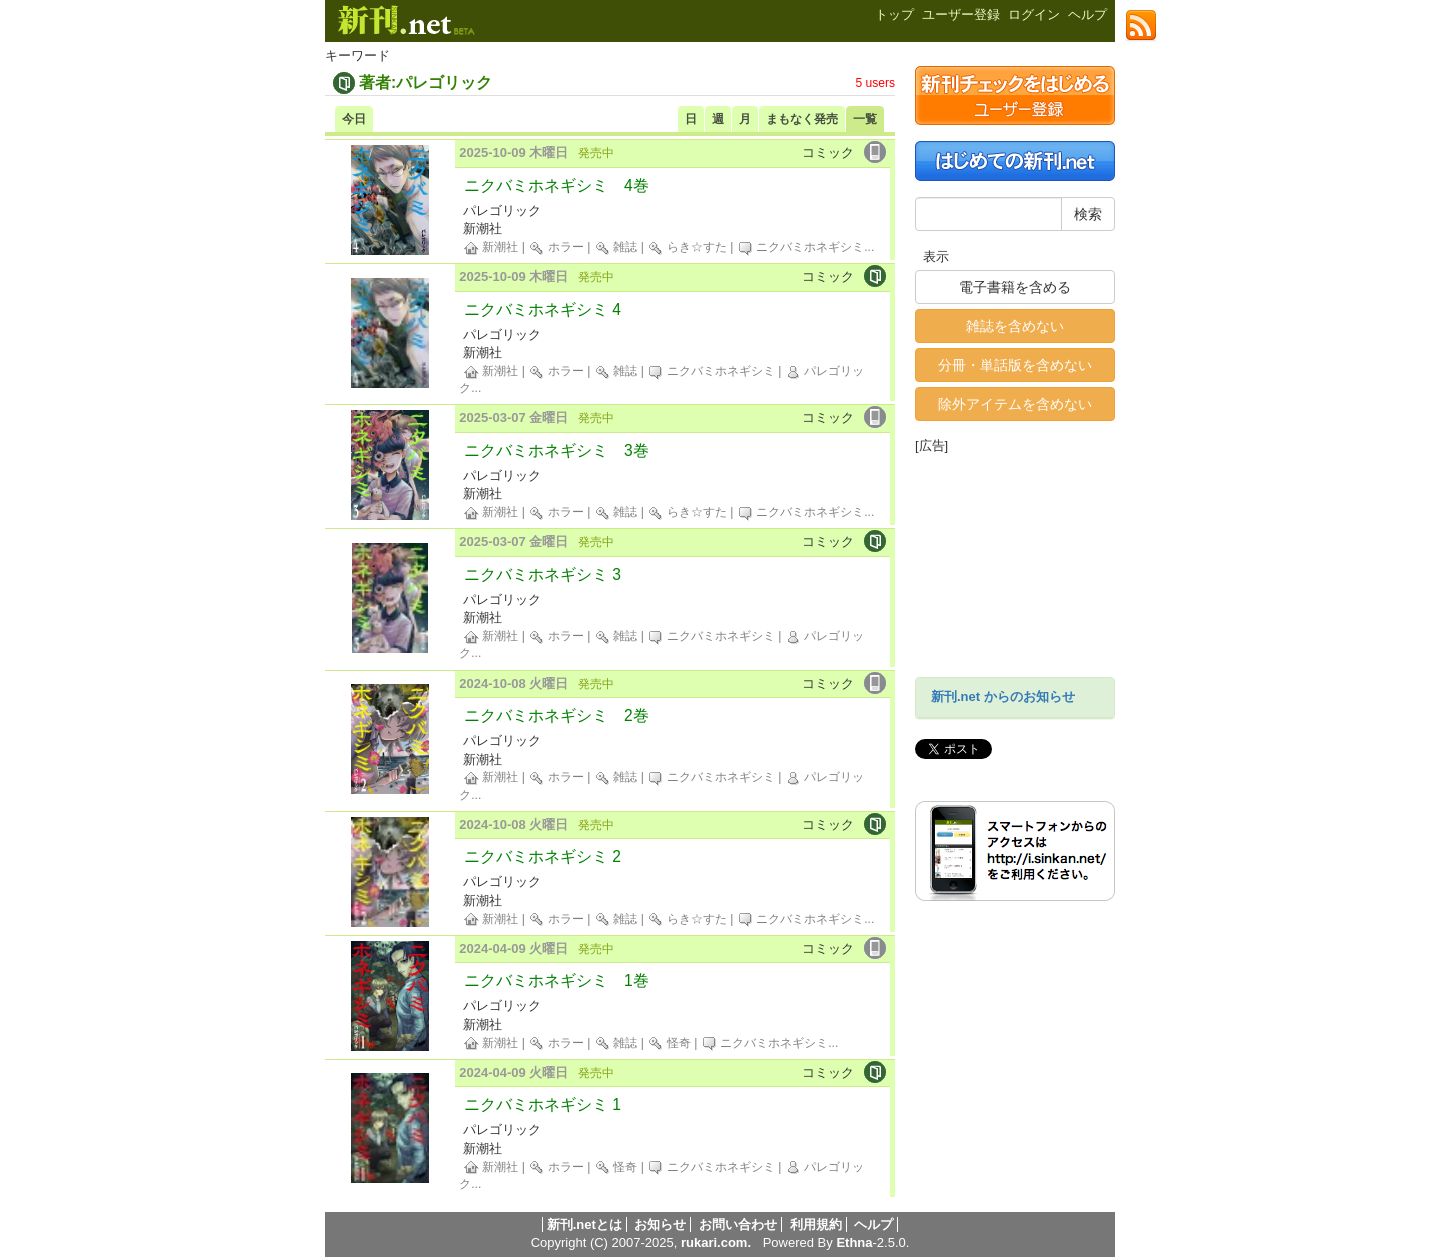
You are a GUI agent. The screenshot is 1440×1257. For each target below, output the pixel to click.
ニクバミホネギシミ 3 (542, 574)
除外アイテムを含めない (1015, 404)
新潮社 (490, 247)
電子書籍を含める (1015, 287)
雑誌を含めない (1015, 326)
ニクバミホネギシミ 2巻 (556, 715)
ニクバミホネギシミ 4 (542, 309)
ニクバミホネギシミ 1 (542, 1104)
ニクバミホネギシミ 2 (542, 856)
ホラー (555, 247)
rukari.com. (716, 1242)
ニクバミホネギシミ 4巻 (556, 185)
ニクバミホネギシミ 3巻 (556, 450)
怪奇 (668, 1043)
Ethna (854, 1242)
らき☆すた (686, 247)
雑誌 (615, 247)
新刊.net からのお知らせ (1003, 696)
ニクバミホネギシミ (800, 247)
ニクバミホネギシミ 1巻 (556, 980)
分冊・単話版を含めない (1015, 365)
